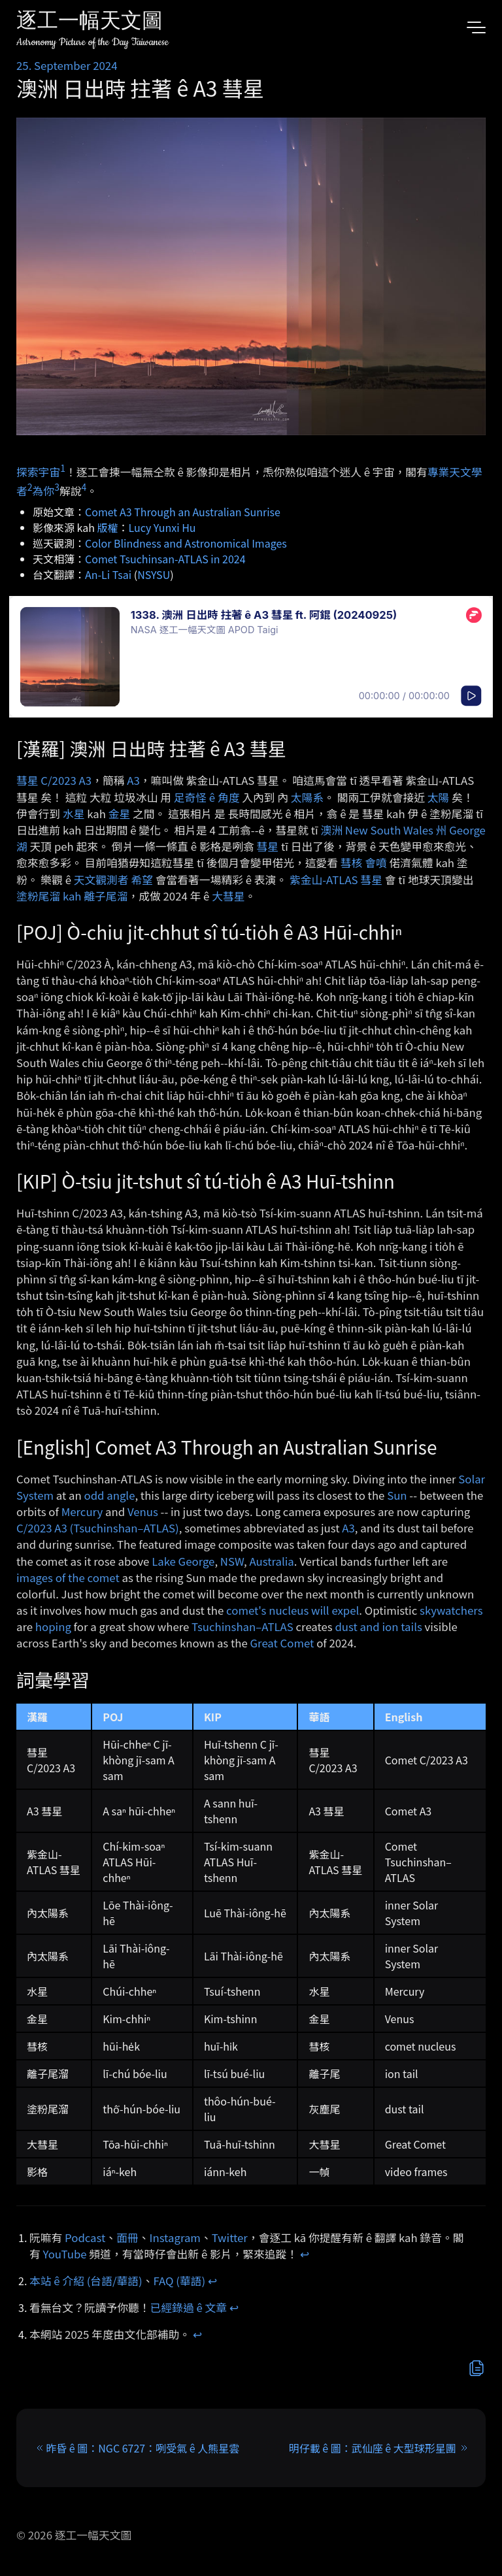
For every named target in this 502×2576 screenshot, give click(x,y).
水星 (74, 813)
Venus (142, 1511)
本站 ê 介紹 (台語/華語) (85, 2280)
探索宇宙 (38, 471)
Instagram (175, 2237)
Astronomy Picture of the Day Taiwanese (92, 42)
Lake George (183, 1561)
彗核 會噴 (364, 862)
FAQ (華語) (180, 2280)
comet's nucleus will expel (292, 1610)
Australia (271, 1561)
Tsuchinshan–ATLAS (242, 1626)
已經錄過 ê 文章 (188, 2307)
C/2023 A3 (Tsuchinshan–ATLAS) (97, 1528)
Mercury (82, 1511)
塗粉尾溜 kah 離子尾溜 (71, 896)
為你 (44, 490)
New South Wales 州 (396, 830)
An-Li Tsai (108, 574)
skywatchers (451, 1610)
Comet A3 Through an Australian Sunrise (182, 512)
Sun (397, 1495)
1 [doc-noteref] (62, 467)
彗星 (268, 846)
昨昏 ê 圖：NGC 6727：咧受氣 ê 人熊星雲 (142, 2448)
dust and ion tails (378, 1626)
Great (264, 1643)
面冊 (127, 2237)
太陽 (438, 797)
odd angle (109, 1495)
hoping (53, 1626)
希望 (142, 879)
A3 (133, 780)
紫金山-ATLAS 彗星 (336, 879)
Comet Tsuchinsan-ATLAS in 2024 (165, 559)
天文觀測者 (101, 879)
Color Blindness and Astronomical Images (186, 543)
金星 (120, 813)
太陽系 (307, 797)
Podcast (85, 2237)
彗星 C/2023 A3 (54, 780)
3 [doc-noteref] (56, 486)
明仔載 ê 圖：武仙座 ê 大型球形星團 (372, 2448)
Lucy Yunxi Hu (162, 527)
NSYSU (153, 574)
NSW (232, 1561)
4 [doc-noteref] (83, 486)
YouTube (65, 2254)
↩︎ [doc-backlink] (304, 2254)
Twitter (230, 2237)
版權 (107, 527)
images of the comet (68, 1577)
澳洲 (331, 830)
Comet (297, 1643)
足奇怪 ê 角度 (207, 797)
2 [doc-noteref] (30, 486)
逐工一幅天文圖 (89, 22)
